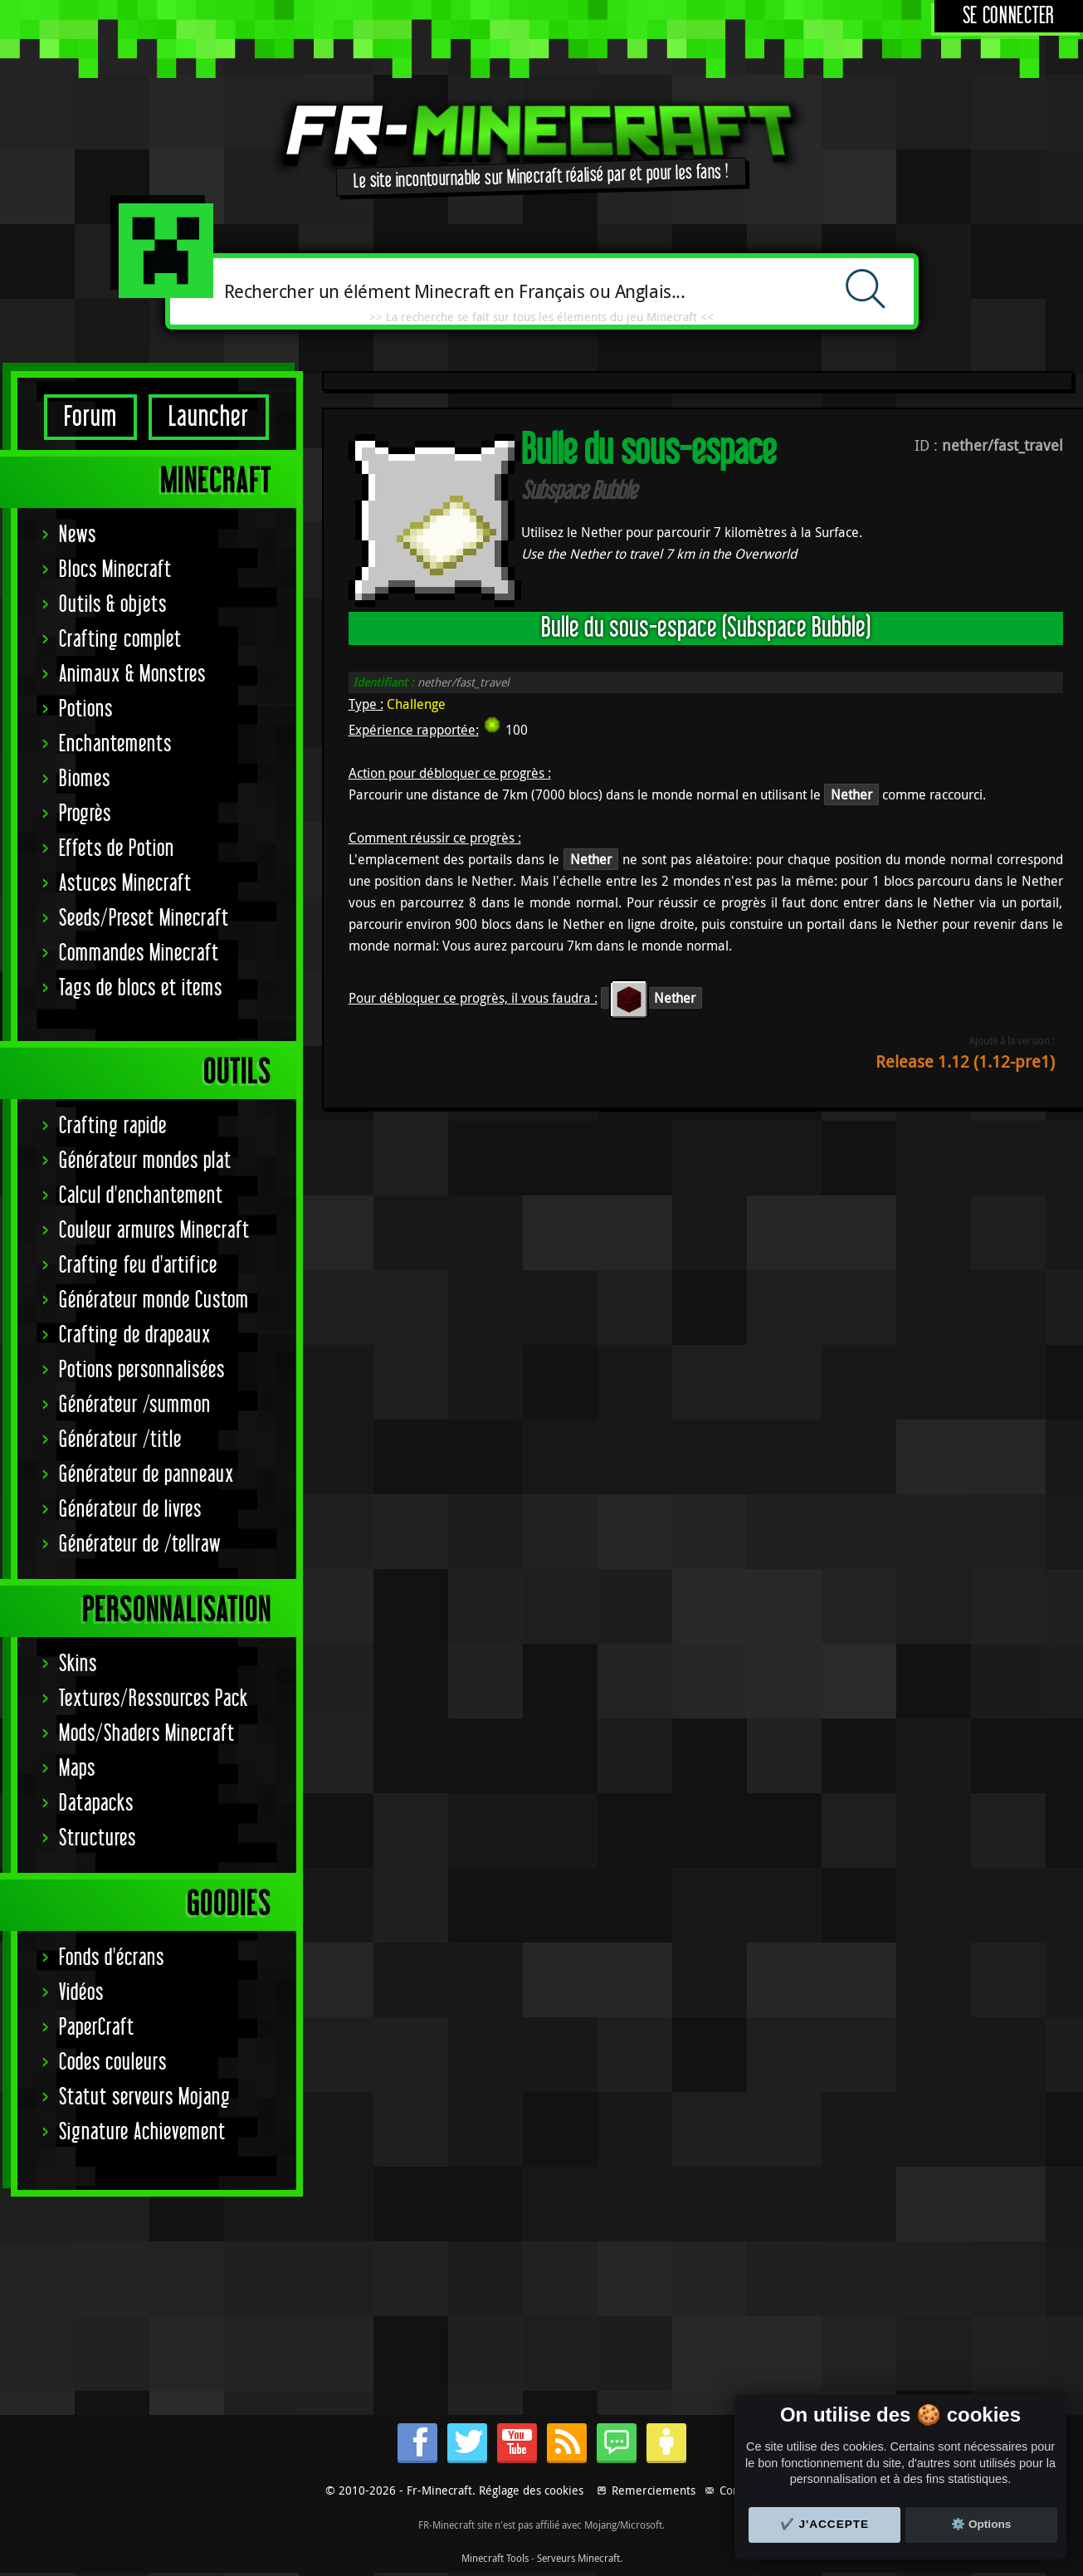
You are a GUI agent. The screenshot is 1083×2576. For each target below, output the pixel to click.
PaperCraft (96, 2028)
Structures (97, 1838)
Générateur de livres (130, 1510)
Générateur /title (120, 1440)
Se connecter (1009, 16)
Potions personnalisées (142, 1370)
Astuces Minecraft (125, 884)
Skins (78, 1664)
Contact (739, 2490)
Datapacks (96, 1803)
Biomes (84, 779)
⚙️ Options (981, 2524)
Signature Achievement (142, 2132)
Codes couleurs (113, 2063)
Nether (851, 794)
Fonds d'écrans (111, 1958)
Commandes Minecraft (139, 953)
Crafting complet (120, 640)
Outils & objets (113, 605)
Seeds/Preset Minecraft (144, 919)
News (77, 535)
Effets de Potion (116, 849)
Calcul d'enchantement (141, 1196)
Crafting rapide (113, 1126)
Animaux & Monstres (132, 674)
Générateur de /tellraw (140, 1544)
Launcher (208, 417)
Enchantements (115, 744)
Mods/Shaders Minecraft (147, 1734)
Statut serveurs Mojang (145, 2097)
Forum (90, 417)
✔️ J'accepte (825, 2524)
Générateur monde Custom (154, 1300)
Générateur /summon (135, 1405)
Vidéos (81, 1993)
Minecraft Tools (495, 2557)
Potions (86, 709)
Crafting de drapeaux (135, 1335)
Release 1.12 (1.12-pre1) (965, 1061)
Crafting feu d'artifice (138, 1266)
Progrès (85, 814)
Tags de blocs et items (140, 988)
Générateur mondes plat (145, 1161)
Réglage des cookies (531, 2490)
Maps (77, 1769)
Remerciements (653, 2490)
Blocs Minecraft (115, 570)
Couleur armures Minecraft (154, 1231)
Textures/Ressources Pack (153, 1699)
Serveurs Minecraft (578, 2557)
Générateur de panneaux (146, 1475)
